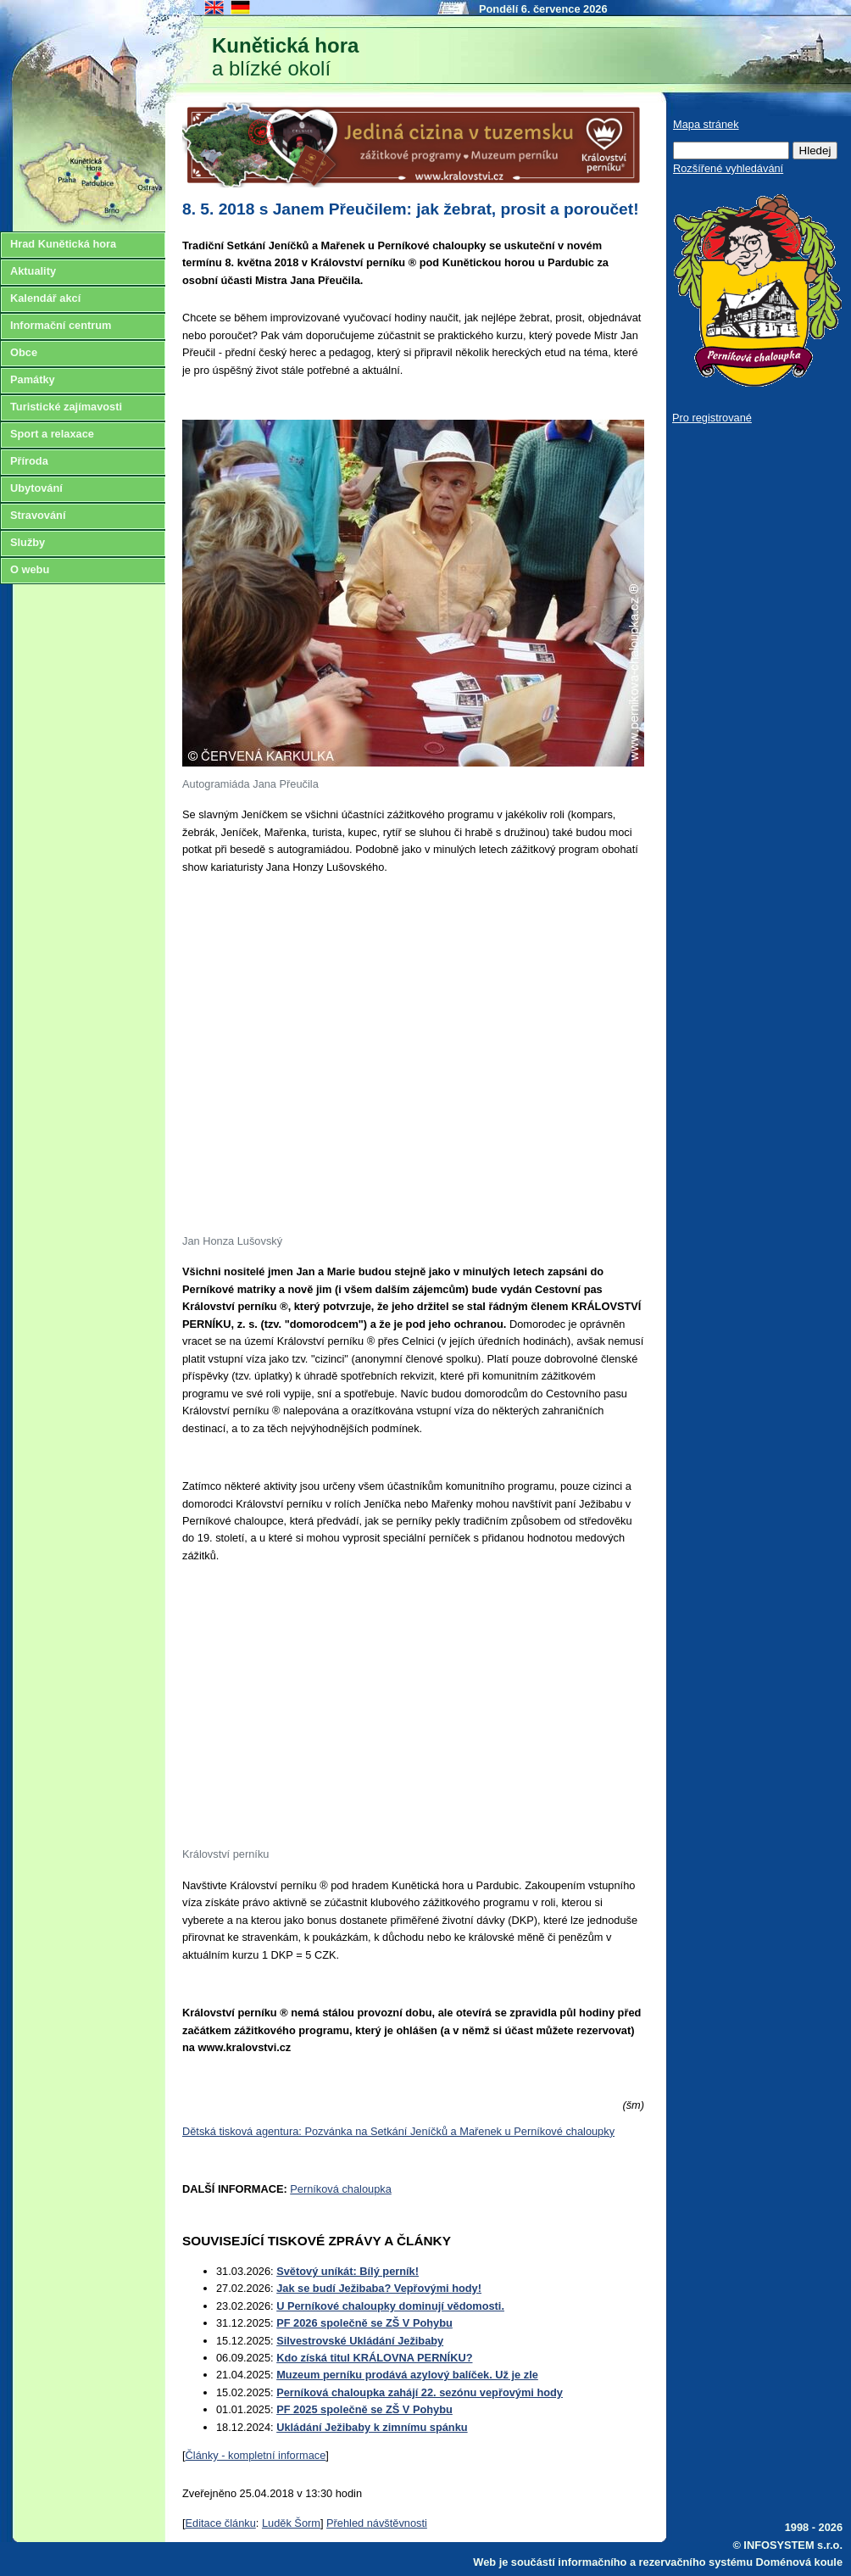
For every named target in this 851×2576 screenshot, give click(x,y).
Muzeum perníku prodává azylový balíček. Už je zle (407, 2374)
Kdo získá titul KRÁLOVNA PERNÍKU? (374, 2357)
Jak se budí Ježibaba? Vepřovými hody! (378, 2288)
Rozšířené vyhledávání (728, 168)
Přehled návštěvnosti (376, 2523)
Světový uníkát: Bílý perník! (347, 2271)
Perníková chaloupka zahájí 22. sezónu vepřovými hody (419, 2392)
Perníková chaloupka (341, 2189)
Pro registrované (712, 417)
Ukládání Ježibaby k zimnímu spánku (371, 2427)
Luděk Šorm (291, 2523)
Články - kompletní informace (256, 2455)
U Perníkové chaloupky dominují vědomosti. (390, 2306)
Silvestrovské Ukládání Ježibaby (359, 2340)
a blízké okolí (285, 57)
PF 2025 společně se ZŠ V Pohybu (364, 2409)
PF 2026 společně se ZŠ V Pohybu (364, 2323)
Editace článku (221, 2523)
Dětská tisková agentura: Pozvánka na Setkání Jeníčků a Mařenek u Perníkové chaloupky (398, 2131)
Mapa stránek (706, 124)
